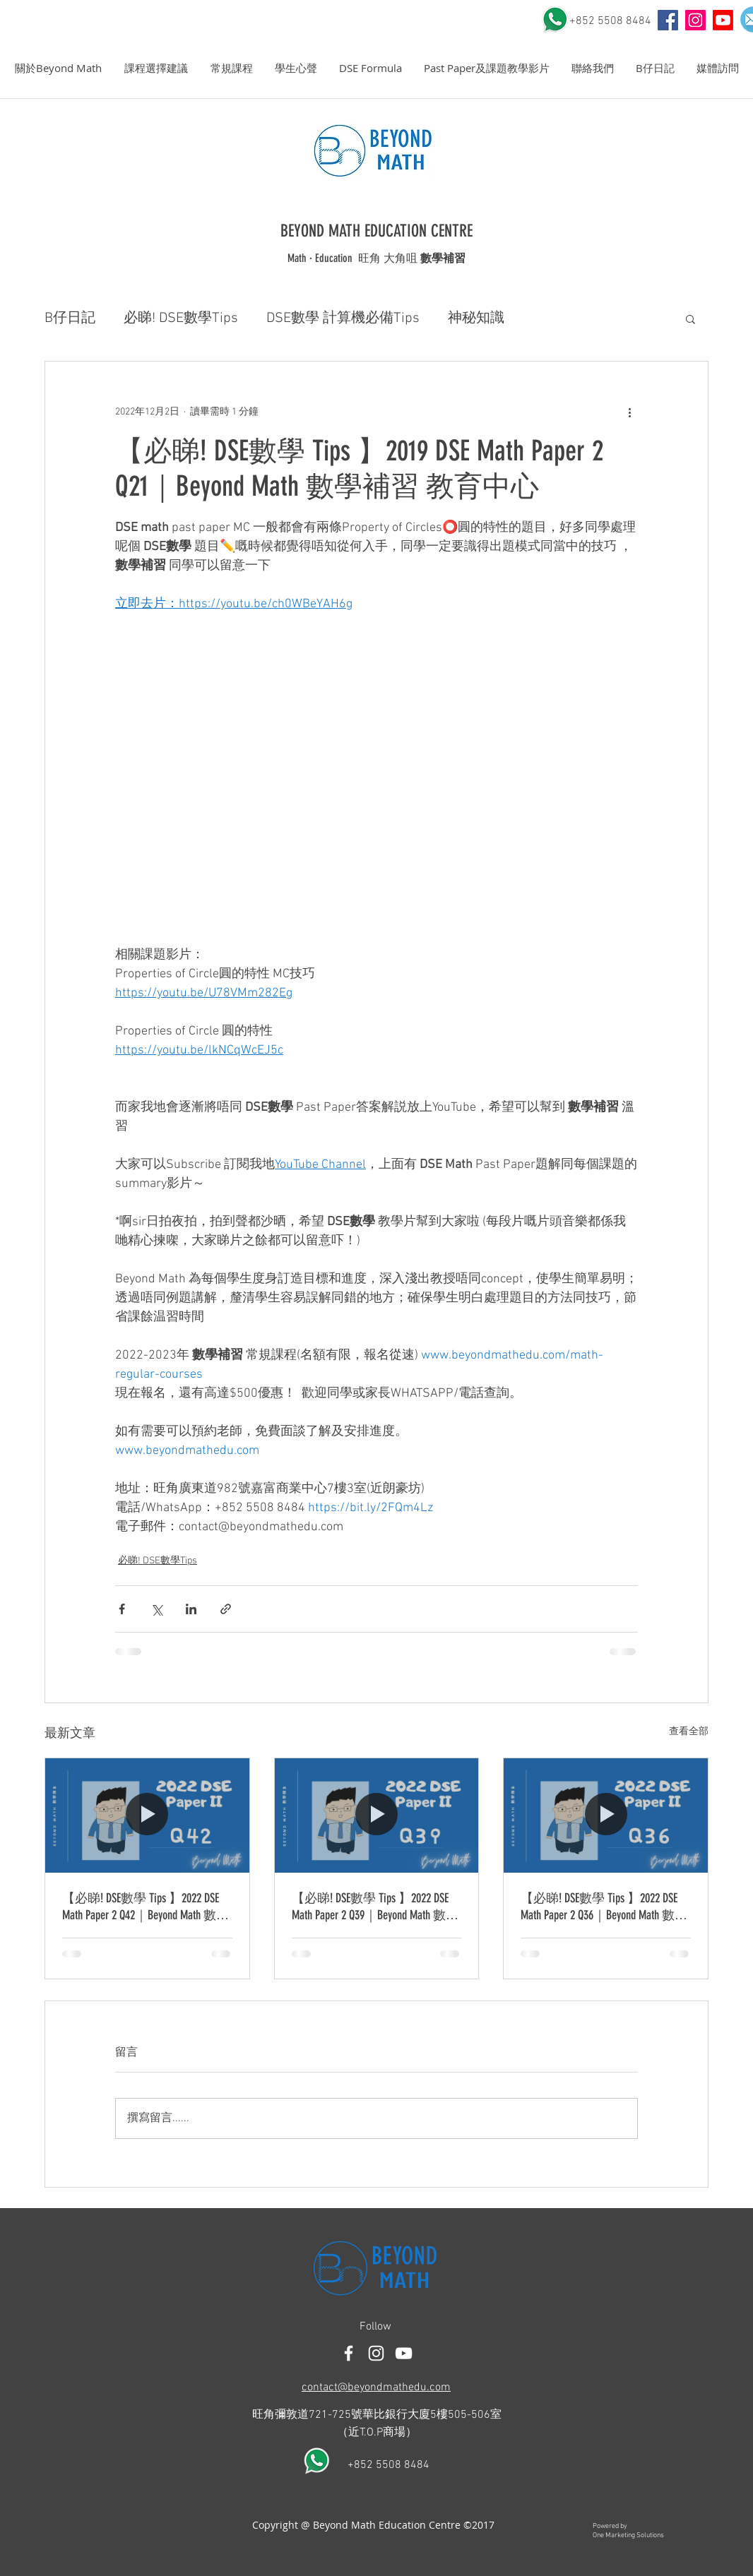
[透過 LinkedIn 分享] (191, 1609)
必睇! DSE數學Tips (181, 318)
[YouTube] (668, 20)
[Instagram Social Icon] (695, 20)
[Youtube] (723, 20)
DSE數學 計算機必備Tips (343, 318)
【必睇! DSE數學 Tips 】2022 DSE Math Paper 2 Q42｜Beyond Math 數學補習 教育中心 (145, 1907)
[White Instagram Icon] (376, 2353)
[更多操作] (629, 412)
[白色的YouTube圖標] (403, 2353)
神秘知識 (476, 318)
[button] (58, 68)
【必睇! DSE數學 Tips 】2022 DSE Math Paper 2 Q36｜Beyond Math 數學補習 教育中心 (604, 1907)
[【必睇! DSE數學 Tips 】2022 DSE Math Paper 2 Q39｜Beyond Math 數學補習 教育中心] (377, 1815)
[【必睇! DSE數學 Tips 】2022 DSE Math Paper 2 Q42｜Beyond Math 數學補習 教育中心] (147, 1815)
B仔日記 (70, 318)
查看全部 (688, 1732)
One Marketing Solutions (628, 2535)
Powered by (610, 2526)
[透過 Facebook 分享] (122, 1609)
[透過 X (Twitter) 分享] (156, 1609)
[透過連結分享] (225, 1609)
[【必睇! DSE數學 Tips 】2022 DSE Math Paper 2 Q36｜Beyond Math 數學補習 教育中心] (606, 1815)
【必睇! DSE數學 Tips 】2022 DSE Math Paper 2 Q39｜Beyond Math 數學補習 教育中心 (375, 1907)
